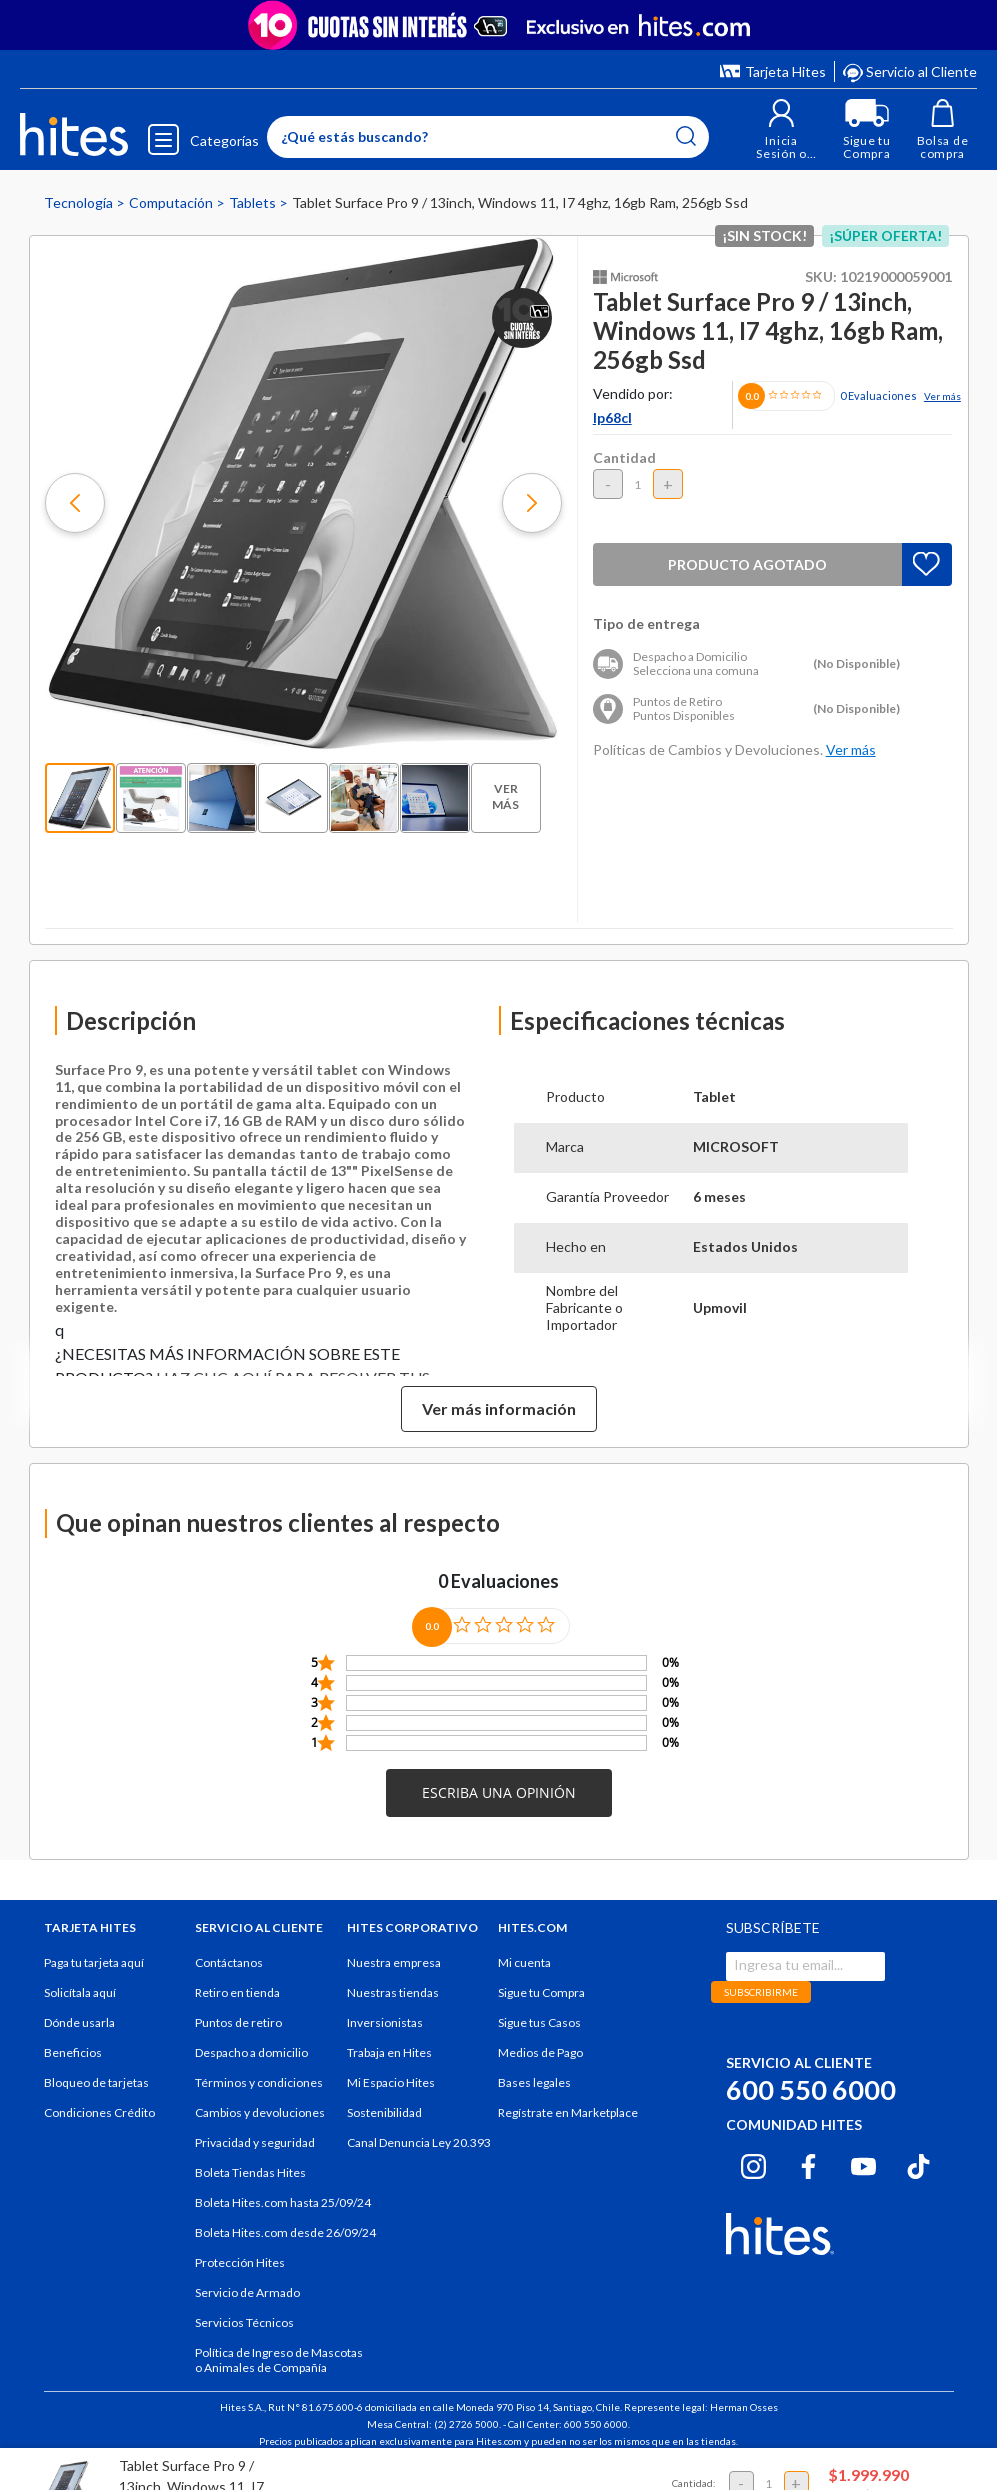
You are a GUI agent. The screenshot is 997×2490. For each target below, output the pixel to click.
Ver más (942, 409)
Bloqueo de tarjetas (96, 2095)
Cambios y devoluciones (260, 2125)
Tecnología (80, 215)
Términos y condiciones (259, 2095)
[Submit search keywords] (686, 142)
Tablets (254, 215)
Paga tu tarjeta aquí (94, 1975)
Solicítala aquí (80, 2005)
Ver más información (499, 1421)
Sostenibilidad (384, 2125)
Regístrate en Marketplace (568, 2125)
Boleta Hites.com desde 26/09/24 (285, 2245)
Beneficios (73, 2065)
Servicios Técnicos (244, 2335)
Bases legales (534, 2095)
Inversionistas (385, 2035)
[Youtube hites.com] (863, 2177)
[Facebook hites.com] (808, 2177)
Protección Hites (240, 2275)
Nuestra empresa (394, 1975)
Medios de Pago (540, 2065)
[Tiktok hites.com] (918, 2177)
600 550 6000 (811, 2102)
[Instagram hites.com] (753, 2177)
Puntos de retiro (238, 2035)
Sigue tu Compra (541, 2005)
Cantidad (624, 470)
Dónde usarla (79, 2035)
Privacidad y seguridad (255, 2155)
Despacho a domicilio (251, 2065)
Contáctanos (229, 1975)
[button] (781, 136)
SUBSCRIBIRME (761, 2005)
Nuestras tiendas (393, 2005)
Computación (172, 215)
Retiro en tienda (237, 2005)
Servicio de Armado (247, 2305)
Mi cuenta (524, 1975)
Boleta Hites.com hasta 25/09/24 (283, 2215)
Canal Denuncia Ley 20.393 (419, 2155)
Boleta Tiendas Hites (250, 2185)
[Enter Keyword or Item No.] (488, 143)
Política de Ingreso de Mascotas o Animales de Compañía (279, 2373)
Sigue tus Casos (539, 2035)
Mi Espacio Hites (391, 2095)
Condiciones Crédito (99, 2125)
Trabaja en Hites (389, 2065)
